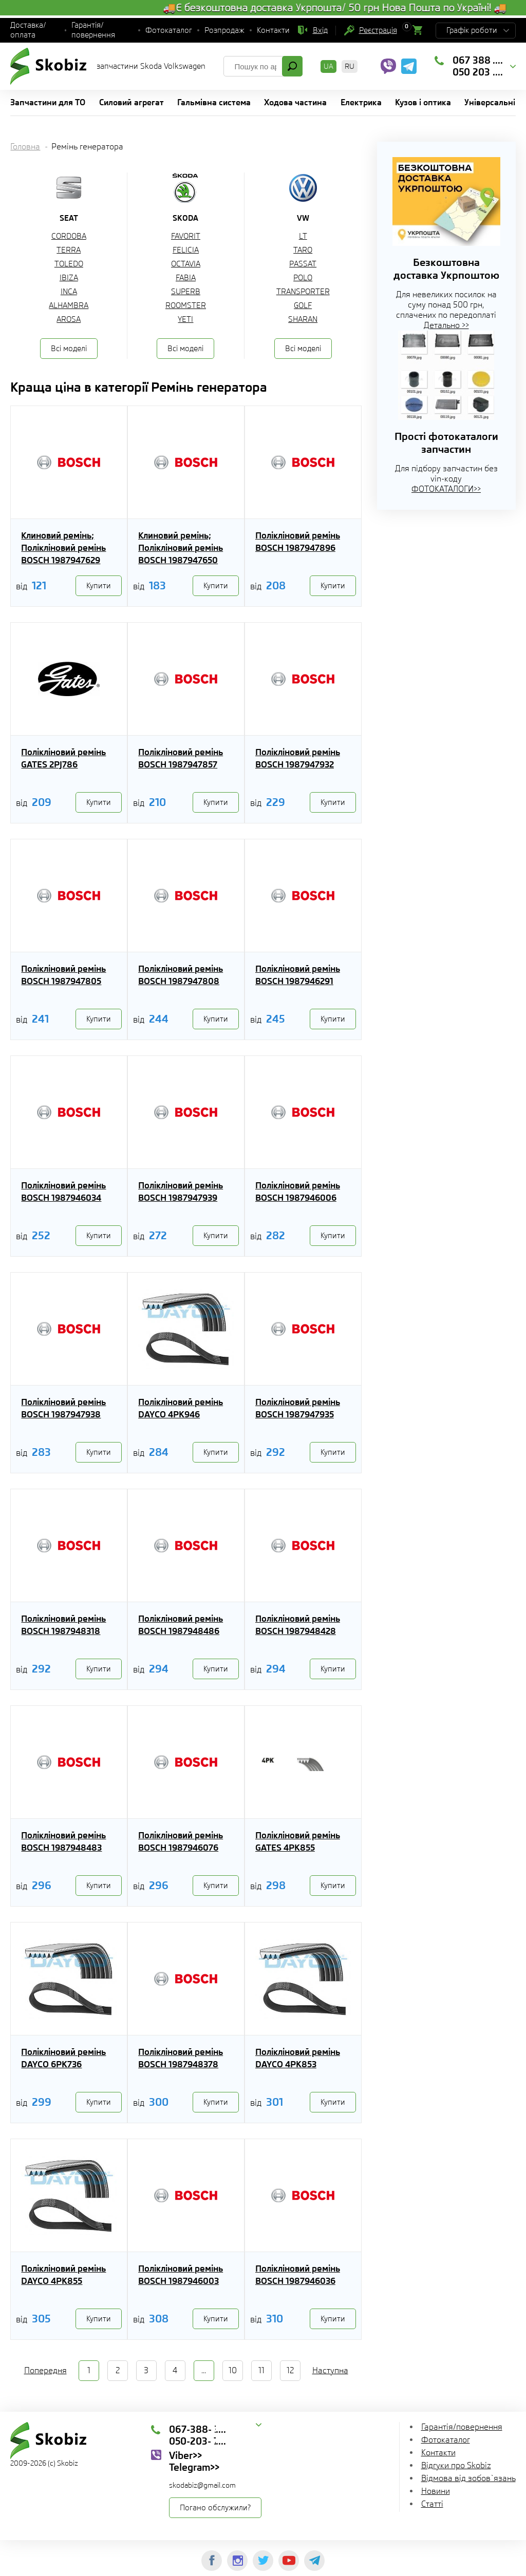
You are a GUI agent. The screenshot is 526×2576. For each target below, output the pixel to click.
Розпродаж (224, 30)
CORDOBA (68, 236)
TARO (302, 250)
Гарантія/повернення (93, 30)
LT (303, 236)
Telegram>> (194, 2467)
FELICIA (186, 250)
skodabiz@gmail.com (202, 2485)
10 (233, 2370)
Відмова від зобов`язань (468, 2478)
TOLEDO (68, 263)
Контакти (273, 30)
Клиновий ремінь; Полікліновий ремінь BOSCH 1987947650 (180, 547)
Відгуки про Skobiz (456, 2465)
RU (349, 66)
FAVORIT (185, 236)
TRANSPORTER (303, 291)
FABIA (186, 277)
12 (290, 2370)
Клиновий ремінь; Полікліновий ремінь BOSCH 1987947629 (63, 547)
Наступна (330, 2370)
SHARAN (302, 319)
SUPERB (185, 291)
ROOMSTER (185, 305)
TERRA (69, 250)
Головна (25, 146)
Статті (432, 2504)
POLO (302, 277)
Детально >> (446, 325)
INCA (69, 291)
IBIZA (69, 277)
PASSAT (302, 263)
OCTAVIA (185, 263)
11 (261, 2370)
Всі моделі (69, 348)
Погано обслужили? (215, 2507)
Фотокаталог (168, 30)
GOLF (303, 305)
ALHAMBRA (68, 305)
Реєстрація (378, 30)
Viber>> (185, 2455)
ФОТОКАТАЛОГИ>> (446, 489)
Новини (435, 2491)
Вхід (320, 30)
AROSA (69, 319)
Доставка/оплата (28, 30)
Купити (98, 585)
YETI (185, 319)
